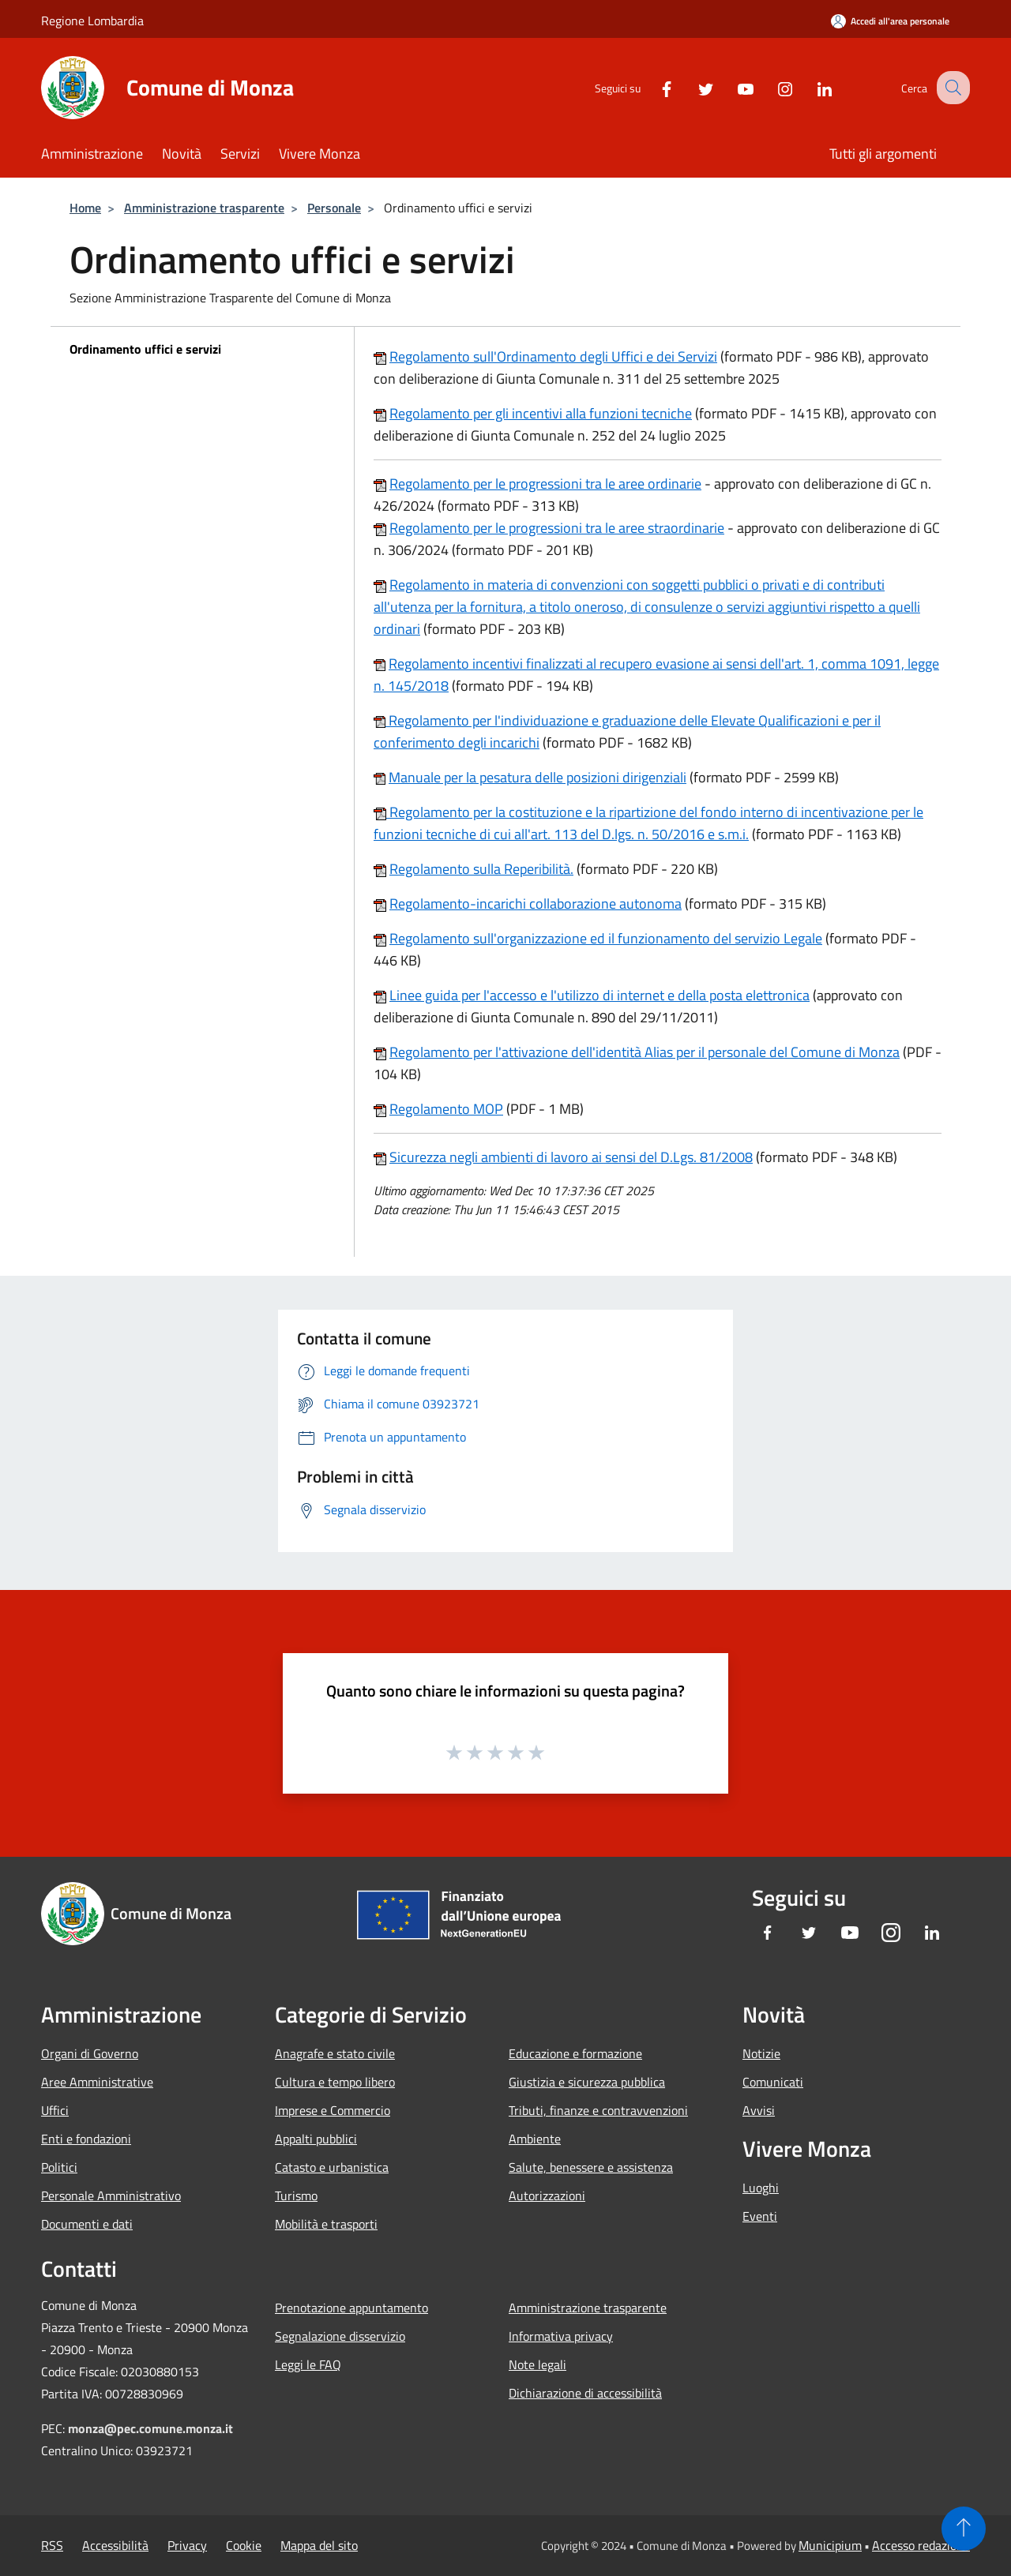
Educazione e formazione (575, 2053)
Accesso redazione (921, 2545)
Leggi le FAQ (308, 2364)
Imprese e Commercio (332, 2110)
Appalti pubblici (316, 2138)
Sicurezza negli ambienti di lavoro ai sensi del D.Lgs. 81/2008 (571, 1157)
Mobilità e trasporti (326, 2223)
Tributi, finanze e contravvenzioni (598, 2110)
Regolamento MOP (446, 1108)
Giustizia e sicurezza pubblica (587, 2081)
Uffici (55, 2110)
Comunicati (772, 2081)
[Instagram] (771, 87)
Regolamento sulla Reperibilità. (481, 868)
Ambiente (535, 2138)
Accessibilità (115, 2545)
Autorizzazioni (547, 2195)
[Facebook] (652, 87)
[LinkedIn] (810, 87)
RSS (52, 2545)
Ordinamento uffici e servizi (145, 348)
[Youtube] (731, 87)
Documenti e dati (87, 2223)
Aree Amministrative (97, 2081)
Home (85, 207)
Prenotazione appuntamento (351, 2307)
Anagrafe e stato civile (335, 2053)
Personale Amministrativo (111, 2195)
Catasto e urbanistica (332, 2167)
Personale (334, 207)
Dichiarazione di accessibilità (585, 2392)
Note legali (537, 2364)
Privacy (187, 2545)
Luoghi (760, 2187)
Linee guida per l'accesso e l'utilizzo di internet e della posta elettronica (599, 995)
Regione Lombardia (92, 20)
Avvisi (758, 2110)
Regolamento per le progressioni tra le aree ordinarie (545, 483)
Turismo (296, 2195)
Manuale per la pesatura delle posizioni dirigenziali (537, 777)
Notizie (761, 2053)
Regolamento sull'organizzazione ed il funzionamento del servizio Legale (605, 938)
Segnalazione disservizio (340, 2336)
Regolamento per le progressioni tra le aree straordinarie (556, 527)
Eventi (759, 2216)
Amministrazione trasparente (204, 207)
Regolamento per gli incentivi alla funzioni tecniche (540, 413)
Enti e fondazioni (86, 2138)
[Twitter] (692, 87)
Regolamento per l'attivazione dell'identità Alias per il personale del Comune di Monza (644, 1052)
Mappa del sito (319, 2545)
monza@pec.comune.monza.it (150, 2428)
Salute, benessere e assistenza (591, 2167)
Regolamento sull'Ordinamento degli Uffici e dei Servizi (553, 356)
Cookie (243, 2545)
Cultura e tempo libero (335, 2081)
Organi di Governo (89, 2053)
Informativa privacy (561, 2336)
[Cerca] (951, 88)
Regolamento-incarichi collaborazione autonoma (535, 903)
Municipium (830, 2545)
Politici (59, 2167)
